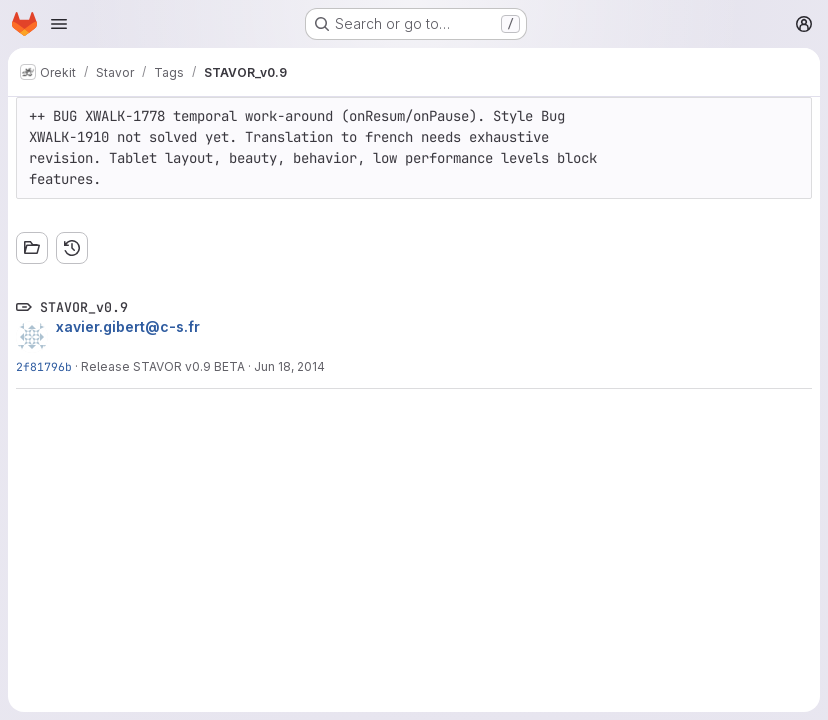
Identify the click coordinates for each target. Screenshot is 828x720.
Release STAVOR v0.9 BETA (163, 366)
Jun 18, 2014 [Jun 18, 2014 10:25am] (289, 366)
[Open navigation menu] (59, 24)
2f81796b (44, 366)
